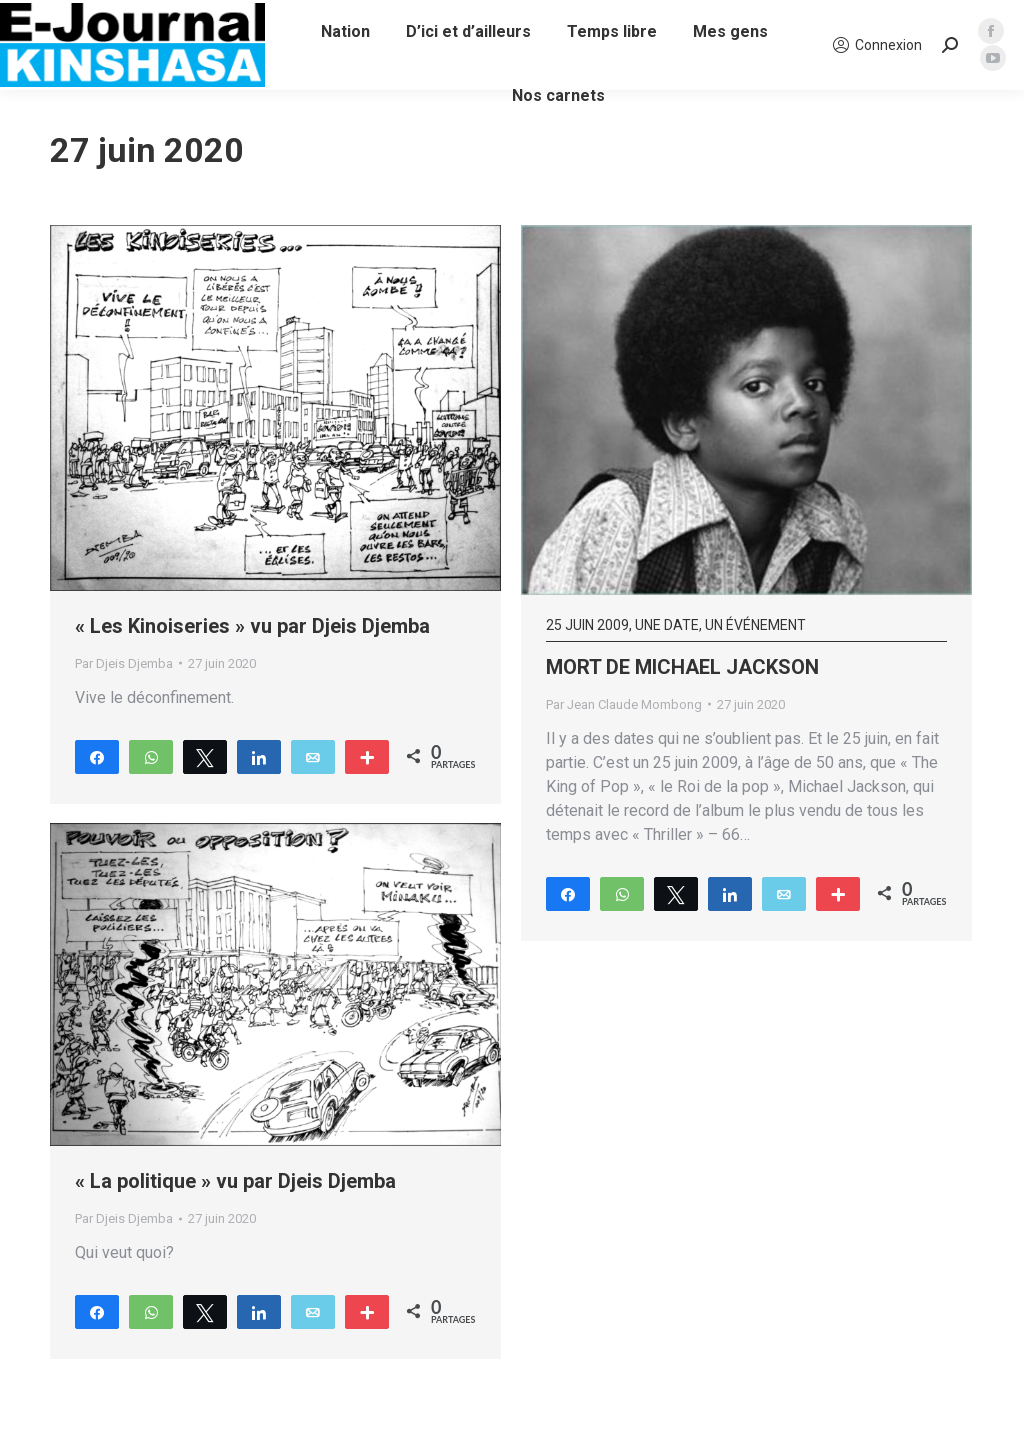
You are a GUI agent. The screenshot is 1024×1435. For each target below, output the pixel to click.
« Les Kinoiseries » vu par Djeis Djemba (252, 626)
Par (124, 663)
